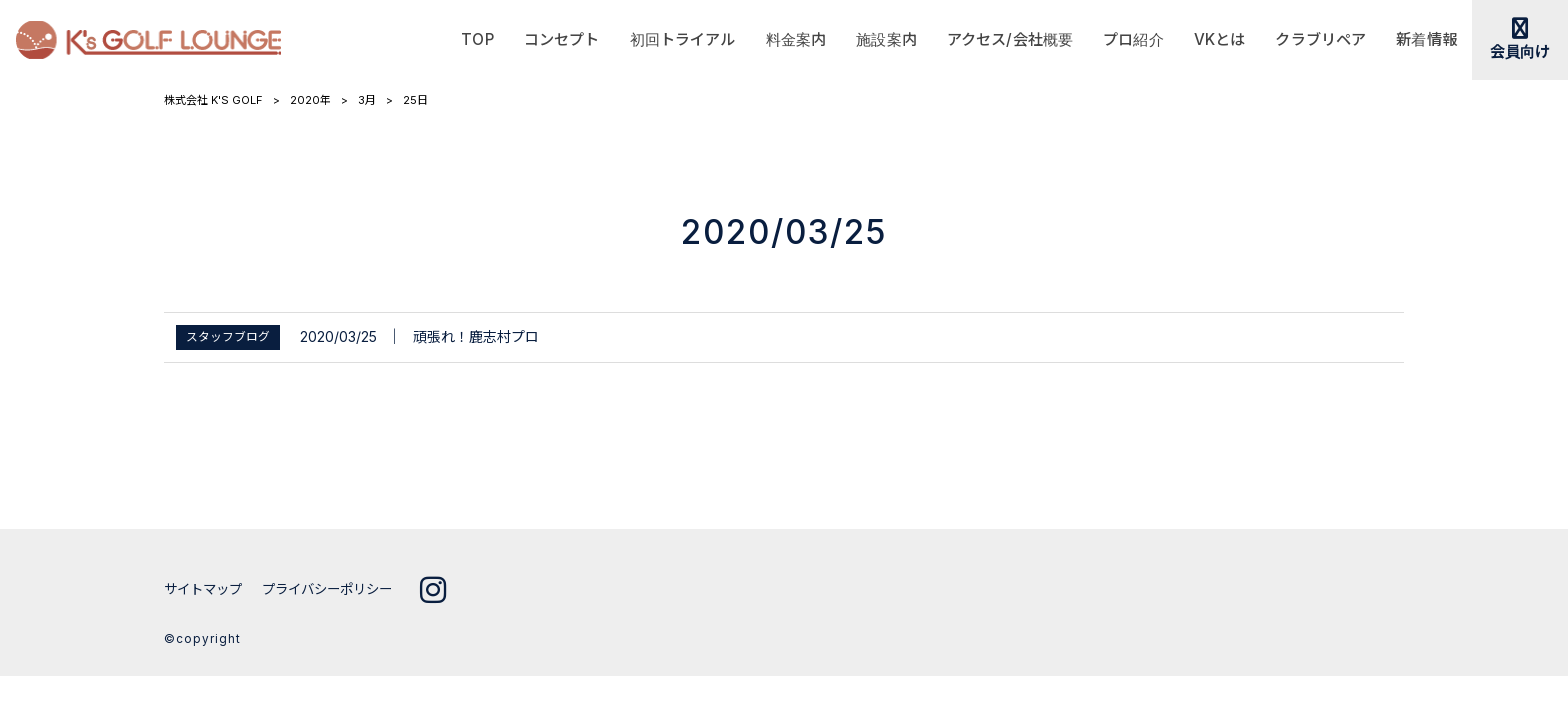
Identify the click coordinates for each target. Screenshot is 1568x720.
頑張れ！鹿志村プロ (476, 336)
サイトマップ (206, 589)
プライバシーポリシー (338, 589)
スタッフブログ (228, 337)
